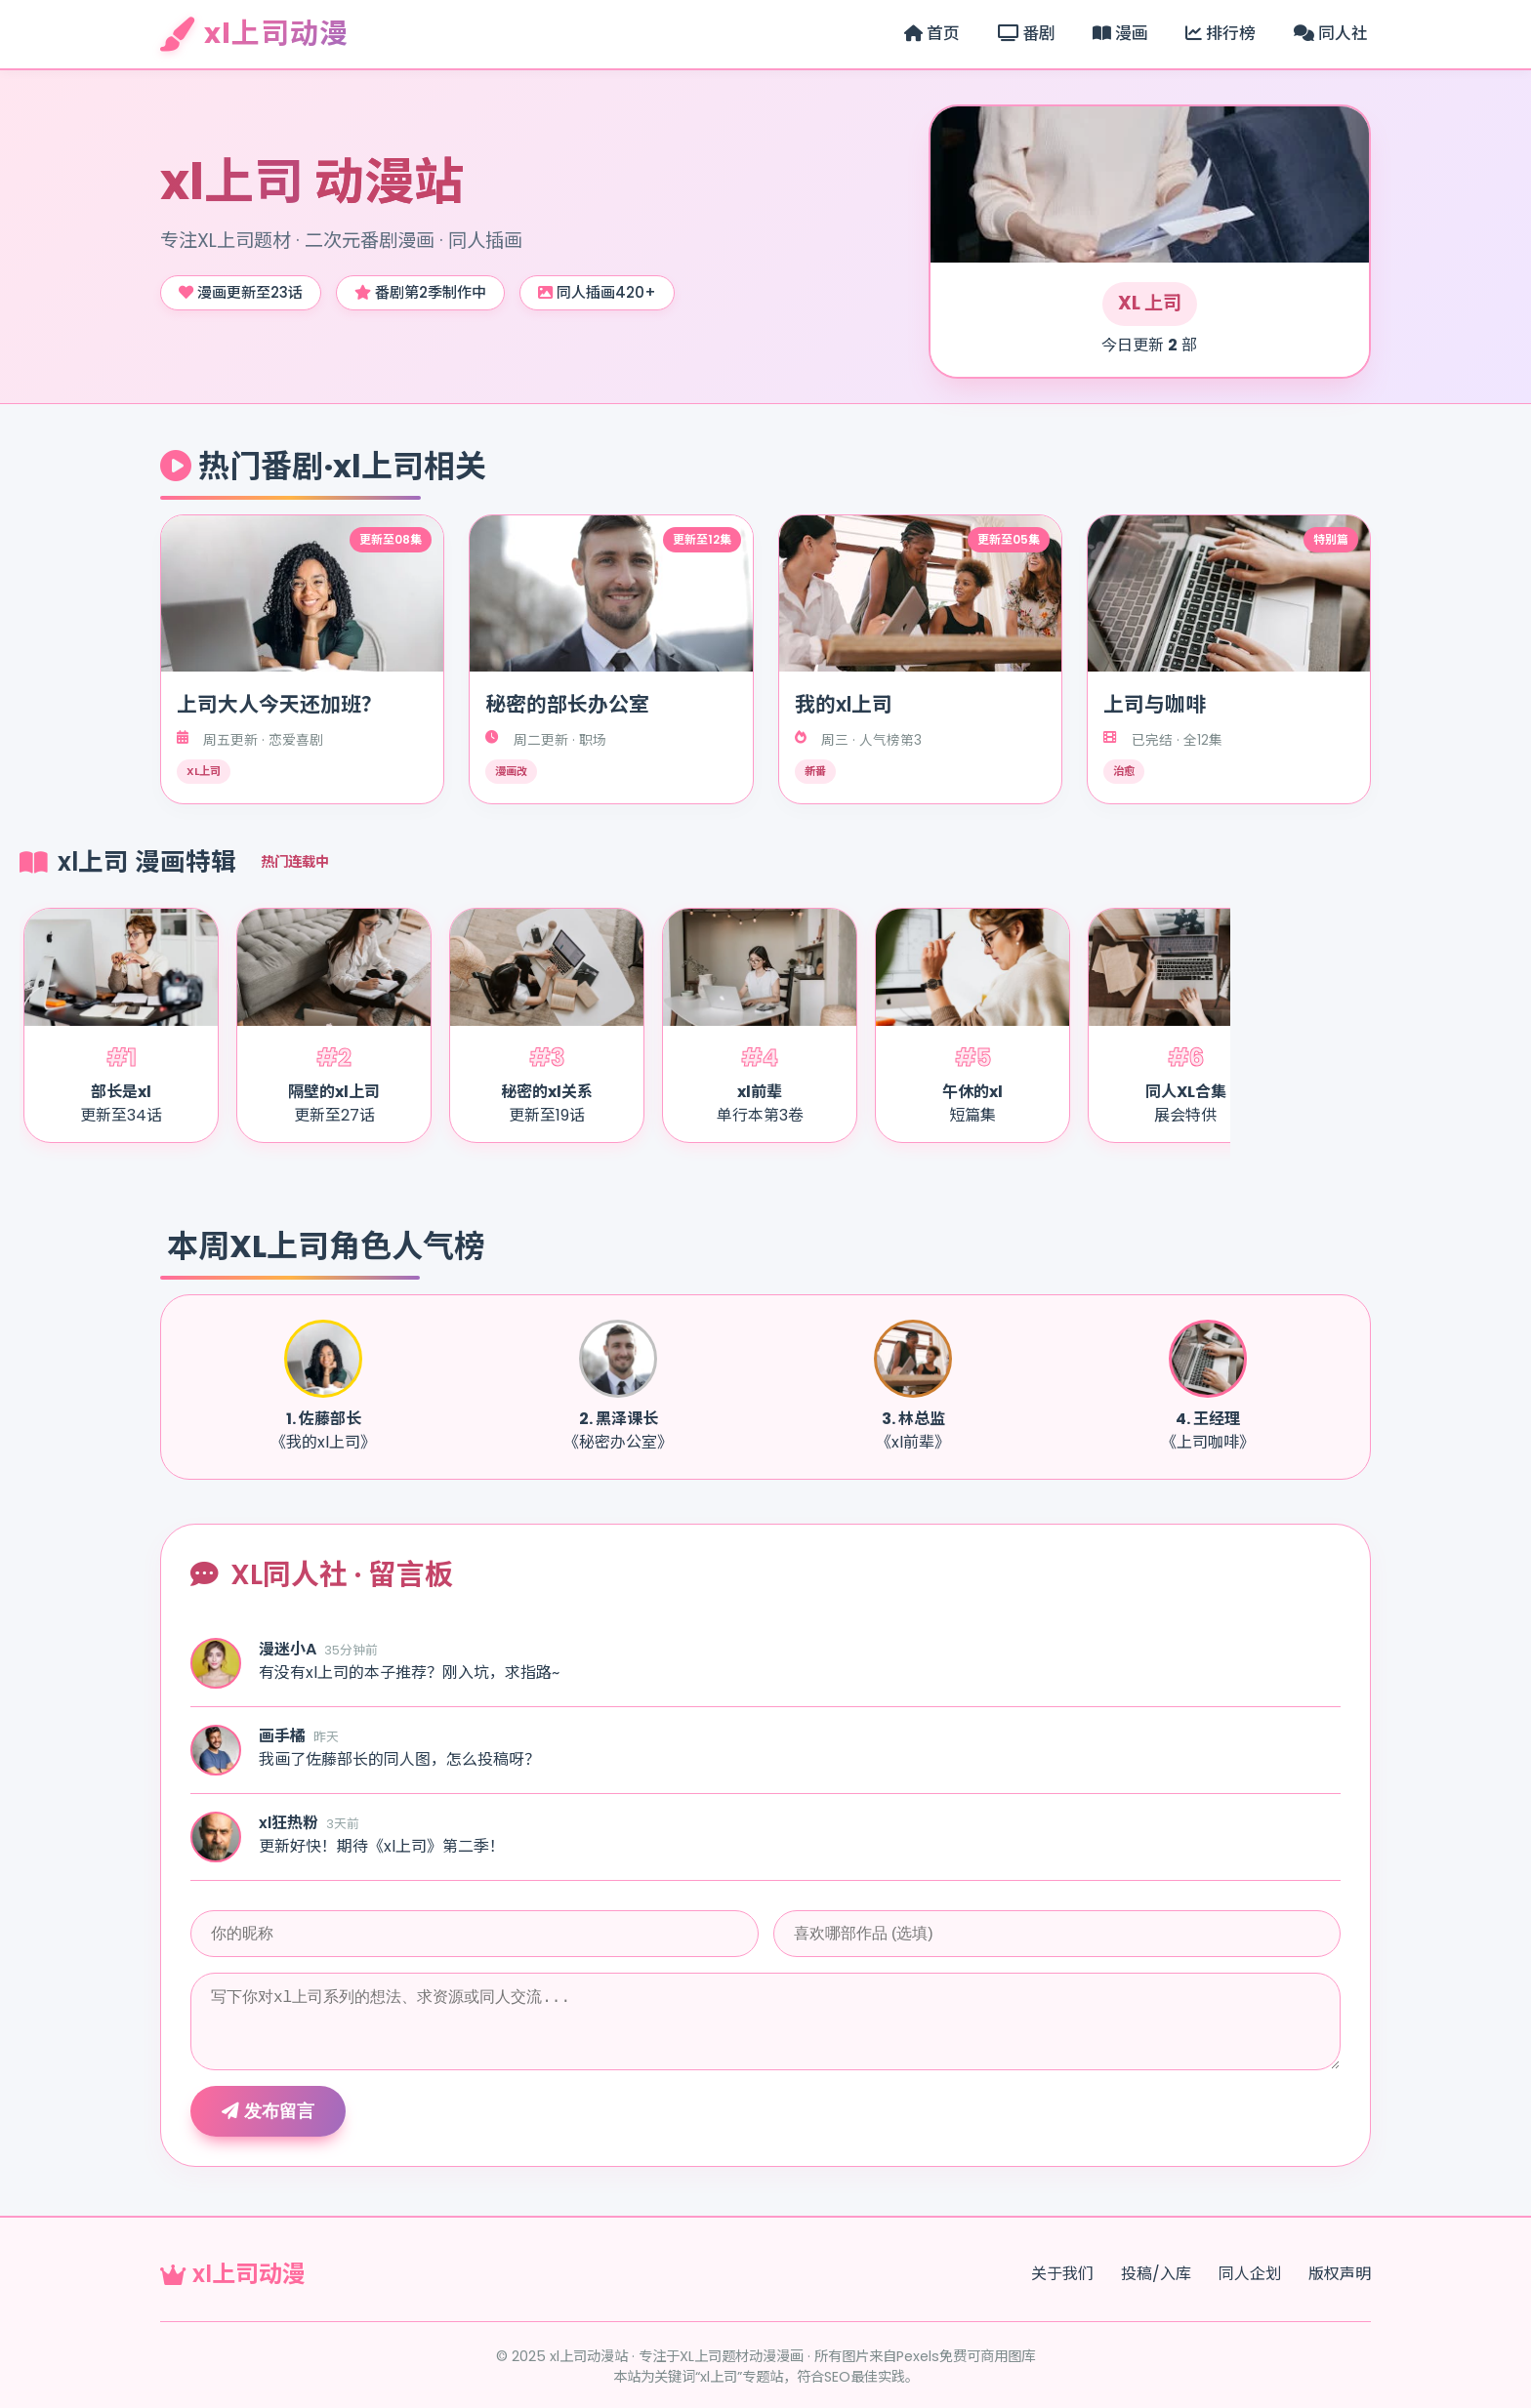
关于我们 (1062, 2274)
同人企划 (1250, 2274)
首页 (932, 33)
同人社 (1331, 33)
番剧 (1026, 33)
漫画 (1120, 33)
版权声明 (1339, 2274)
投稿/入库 (1156, 2274)
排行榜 (1220, 33)
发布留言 (268, 2111)
